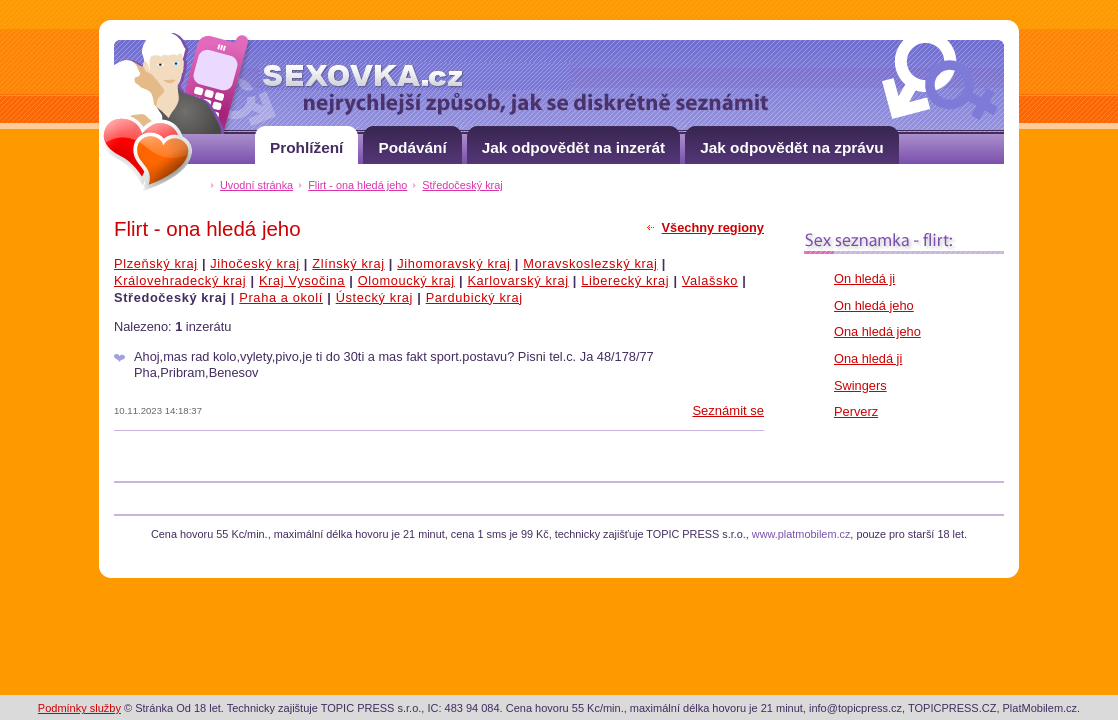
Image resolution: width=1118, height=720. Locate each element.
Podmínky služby (79, 708)
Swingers (860, 385)
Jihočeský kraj (254, 263)
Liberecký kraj (625, 280)
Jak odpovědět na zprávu (792, 141)
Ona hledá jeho (877, 331)
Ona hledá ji (868, 358)
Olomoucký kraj (406, 280)
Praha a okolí (281, 297)
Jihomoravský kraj (453, 263)
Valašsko (710, 280)
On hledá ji (864, 278)
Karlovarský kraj (517, 280)
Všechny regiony (713, 227)
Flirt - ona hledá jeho (357, 185)
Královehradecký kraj (180, 280)
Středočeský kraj (462, 185)
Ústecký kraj (374, 297)
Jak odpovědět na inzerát (574, 141)
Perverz (856, 411)
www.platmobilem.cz (801, 534)
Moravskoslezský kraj (590, 263)
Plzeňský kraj (156, 263)
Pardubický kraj (474, 297)
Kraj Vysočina (302, 280)
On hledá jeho (874, 305)
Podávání (412, 141)
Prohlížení (306, 141)
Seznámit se (728, 410)
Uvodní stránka (256, 185)
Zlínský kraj (348, 263)
